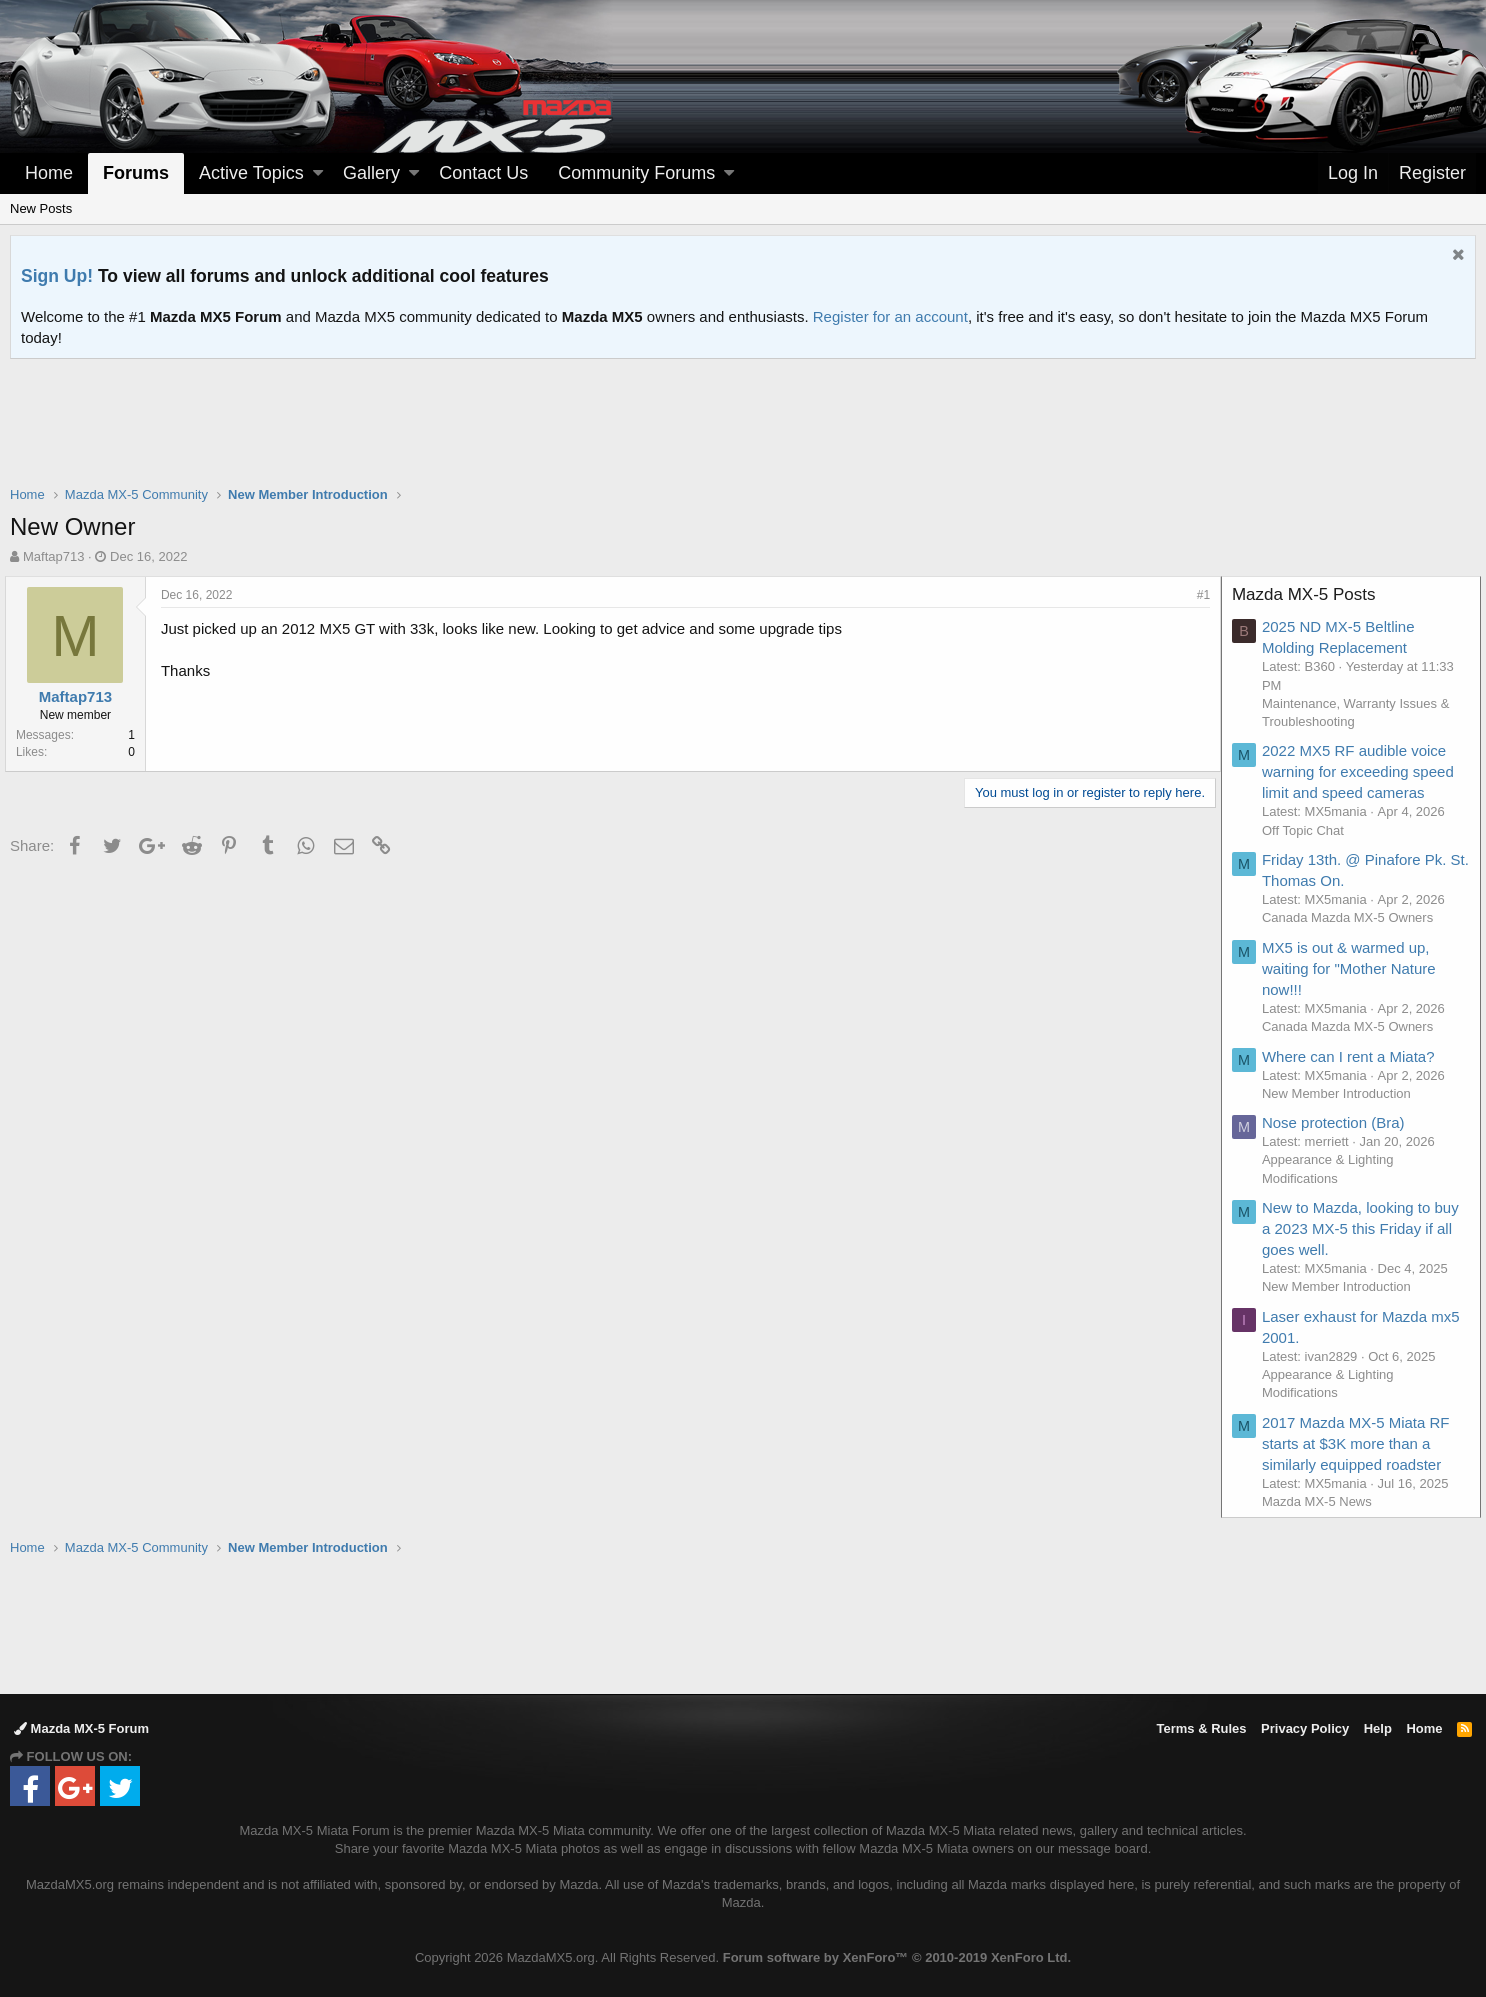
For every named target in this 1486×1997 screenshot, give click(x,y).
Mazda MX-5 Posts (1309, 594)
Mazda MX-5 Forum (81, 1728)
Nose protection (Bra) (1338, 1122)
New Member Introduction (1341, 1093)
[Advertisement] (743, 414)
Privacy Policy (1305, 1728)
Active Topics (251, 173)
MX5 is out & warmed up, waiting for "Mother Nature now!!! (1354, 968)
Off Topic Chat (1308, 830)
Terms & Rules (1201, 1728)
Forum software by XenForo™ (897, 1957)
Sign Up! (57, 276)
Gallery (371, 173)
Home (49, 173)
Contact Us (483, 173)
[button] (318, 173)
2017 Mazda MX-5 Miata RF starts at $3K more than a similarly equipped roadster (1361, 1443)
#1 (1198, 595)
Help (1378, 1728)
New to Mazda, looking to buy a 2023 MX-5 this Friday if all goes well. (1365, 1228)
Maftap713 (53, 556)
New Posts (41, 208)
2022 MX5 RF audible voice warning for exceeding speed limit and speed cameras (1363, 771)
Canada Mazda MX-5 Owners (1352, 917)
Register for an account (890, 316)
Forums (136, 173)
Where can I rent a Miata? (1353, 1056)
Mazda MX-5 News (1322, 1501)
